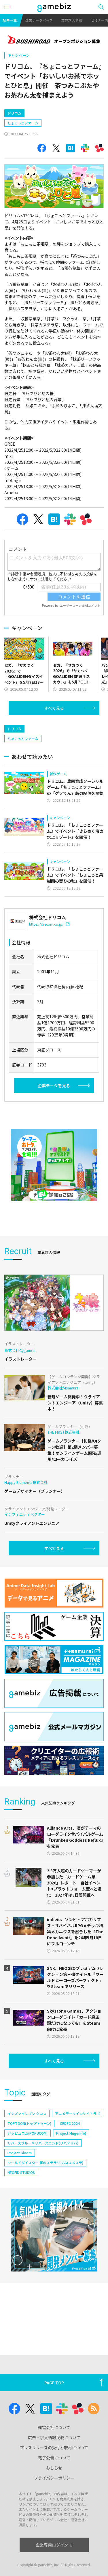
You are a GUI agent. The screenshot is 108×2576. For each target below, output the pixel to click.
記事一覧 (10, 20)
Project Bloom (19, 2201)
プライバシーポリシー (54, 2478)
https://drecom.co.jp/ (49, 973)
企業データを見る (54, 1134)
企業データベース (39, 20)
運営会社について (54, 2427)
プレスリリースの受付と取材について (54, 2447)
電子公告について (54, 2458)
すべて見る (54, 732)
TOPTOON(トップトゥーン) (29, 2172)
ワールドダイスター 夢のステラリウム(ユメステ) (45, 2211)
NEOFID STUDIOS (21, 2221)
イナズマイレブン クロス (26, 2162)
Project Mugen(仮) (71, 2182)
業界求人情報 (71, 20)
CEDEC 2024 (70, 2172)
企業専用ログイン (54, 2545)
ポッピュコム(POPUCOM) (27, 2182)
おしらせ (54, 2468)
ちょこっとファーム (22, 147)
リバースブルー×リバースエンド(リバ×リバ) (42, 2192)
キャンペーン (18, 55)
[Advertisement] (47, 115)
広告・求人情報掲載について (54, 2437)
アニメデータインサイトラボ (77, 2162)
